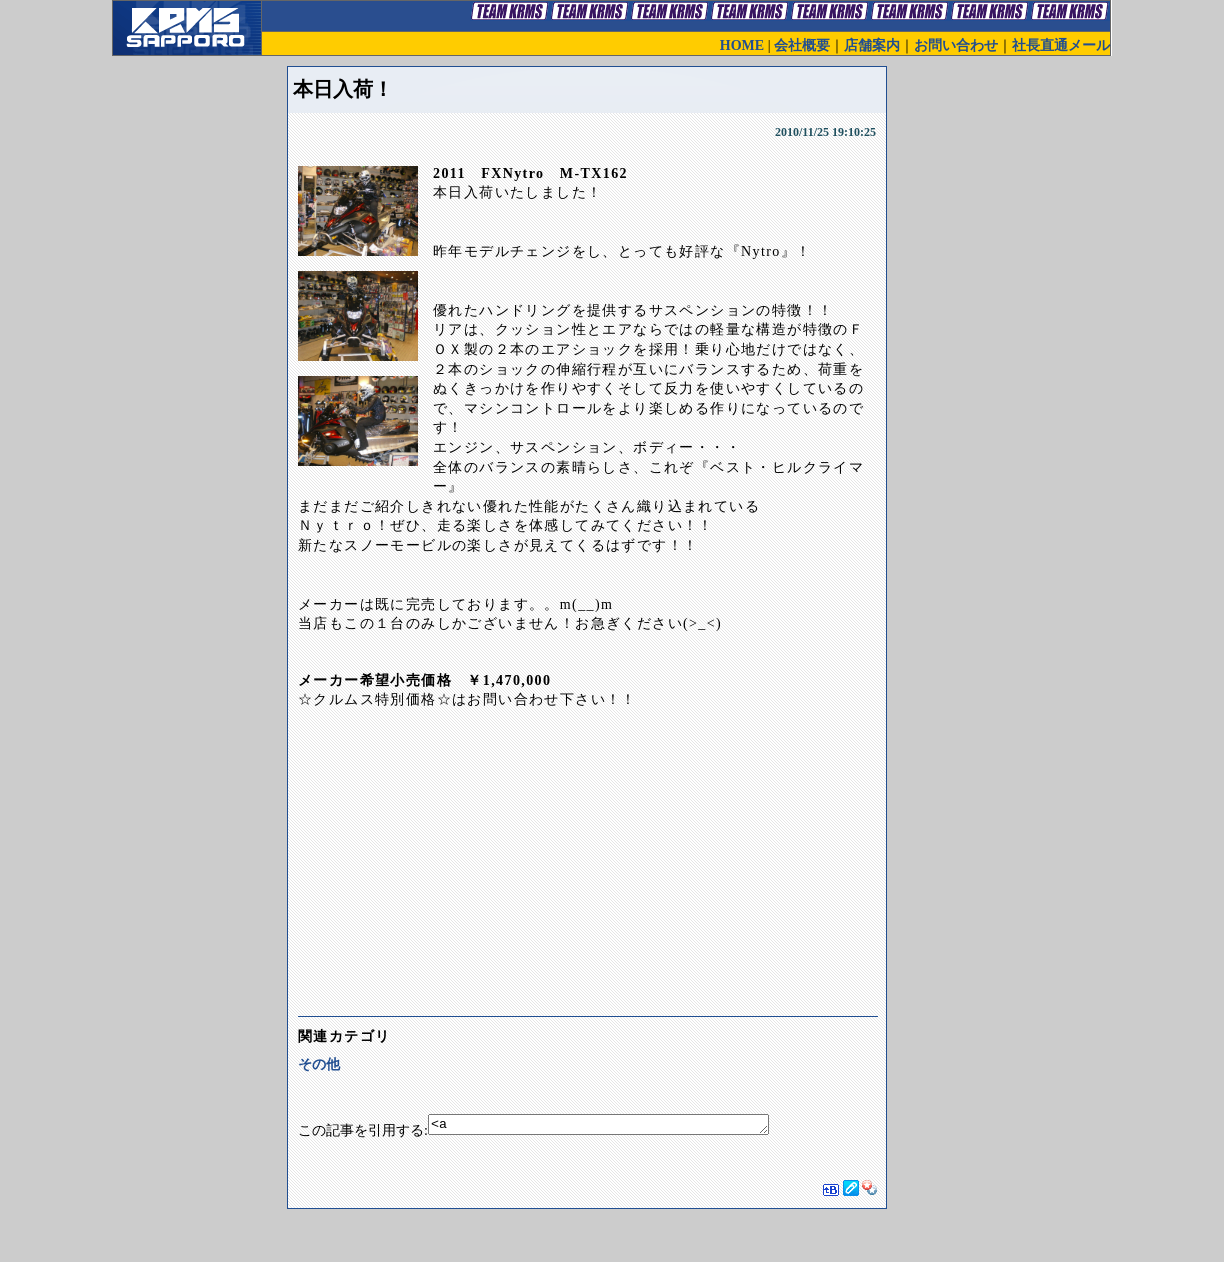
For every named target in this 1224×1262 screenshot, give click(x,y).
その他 (319, 1064)
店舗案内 (872, 45)
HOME (742, 45)
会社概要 (802, 45)
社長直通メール (1061, 45)
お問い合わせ (956, 45)
